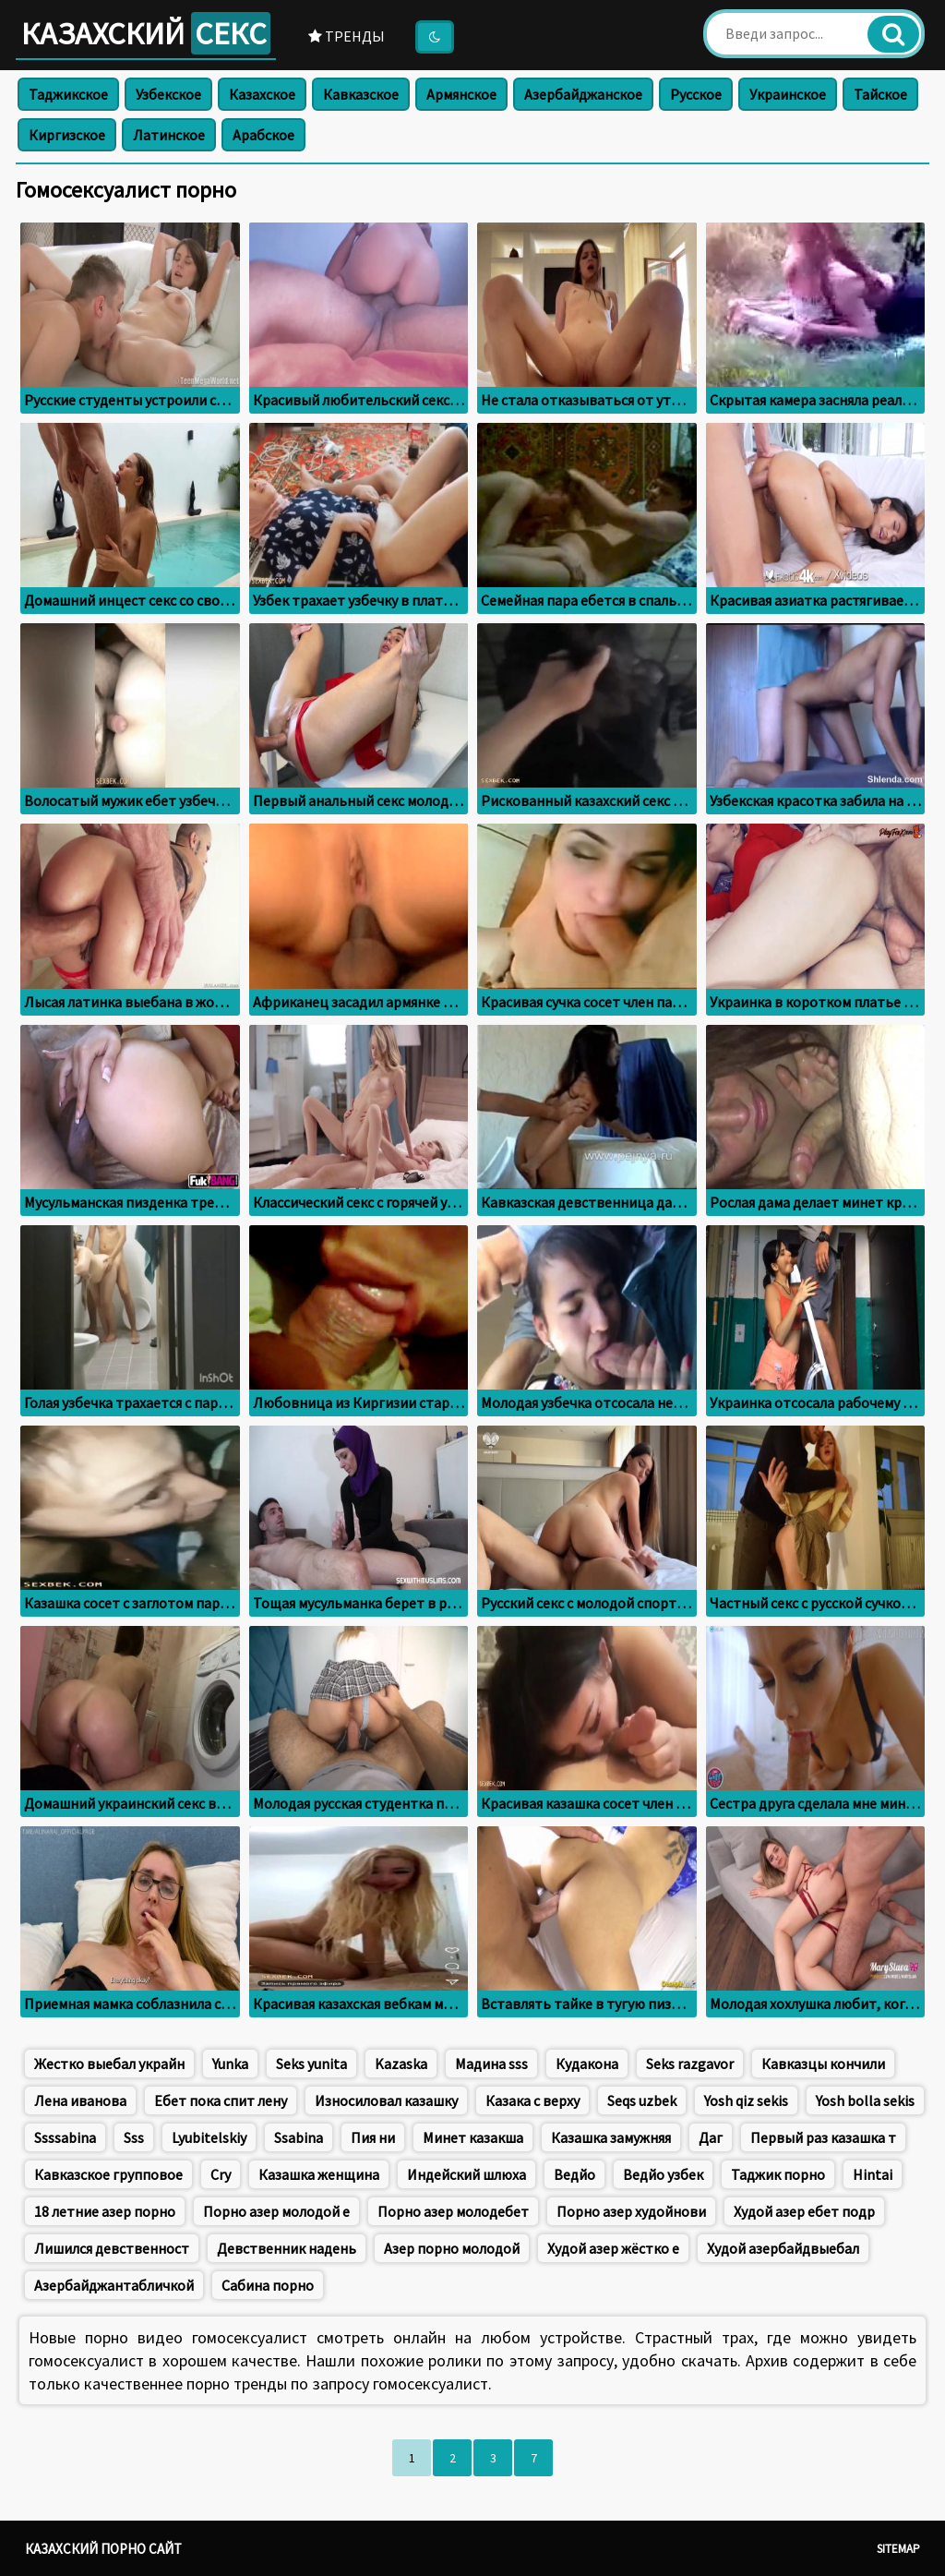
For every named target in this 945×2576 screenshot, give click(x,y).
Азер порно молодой (452, 2248)
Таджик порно (778, 2174)
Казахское (262, 94)
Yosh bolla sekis (865, 2100)
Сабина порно (267, 2285)
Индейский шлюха (466, 2174)
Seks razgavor (690, 2063)
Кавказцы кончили (823, 2063)
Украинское (787, 94)
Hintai (872, 2174)
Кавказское (361, 94)
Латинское (169, 135)
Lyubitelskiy (209, 2137)
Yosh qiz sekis (746, 2100)
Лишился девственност (111, 2248)
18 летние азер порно (104, 2211)
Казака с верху (532, 2100)
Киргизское (67, 135)
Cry (220, 2174)
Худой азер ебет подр (804, 2211)
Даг (711, 2137)
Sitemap (898, 2549)
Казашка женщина (318, 2174)
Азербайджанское (583, 94)
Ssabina (298, 2137)
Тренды (346, 36)
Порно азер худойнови (631, 2211)
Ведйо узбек (663, 2174)
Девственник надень (286, 2248)
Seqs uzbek (641, 2100)
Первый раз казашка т (823, 2137)
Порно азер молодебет (453, 2211)
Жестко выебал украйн (109, 2063)
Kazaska (401, 2063)
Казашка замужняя (611, 2137)
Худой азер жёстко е (613, 2248)
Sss (134, 2137)
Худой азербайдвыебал (783, 2248)
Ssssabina (65, 2137)
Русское (696, 94)
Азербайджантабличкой (114, 2285)
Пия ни (373, 2137)
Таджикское (68, 94)
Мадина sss (491, 2063)
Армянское (461, 94)
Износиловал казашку (386, 2100)
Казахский (145, 33)
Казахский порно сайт (103, 2549)
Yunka (230, 2063)
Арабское (263, 135)
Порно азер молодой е (276, 2211)
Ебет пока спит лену (220, 2100)
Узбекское (168, 94)
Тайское (880, 94)
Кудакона (587, 2063)
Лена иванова (80, 2100)
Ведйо (574, 2174)
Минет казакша (473, 2137)
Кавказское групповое (108, 2174)
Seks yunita (311, 2063)
